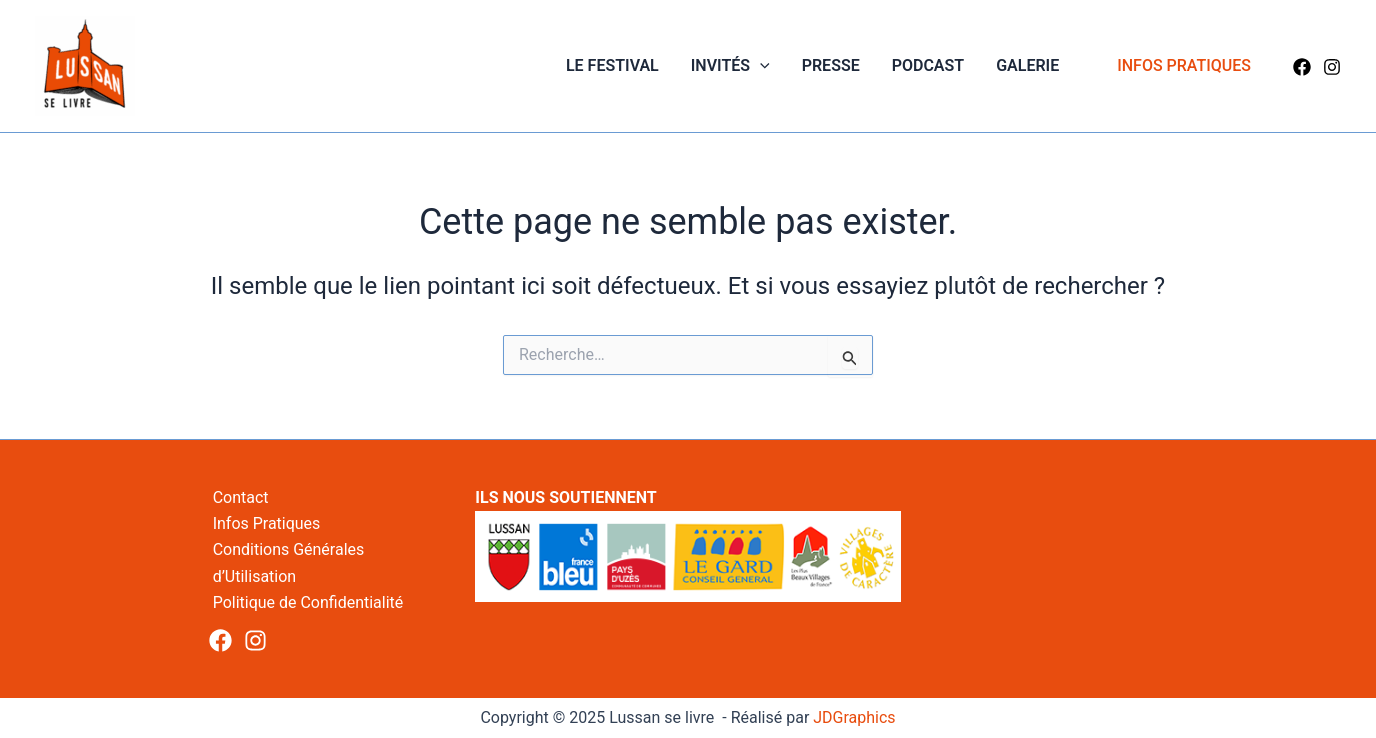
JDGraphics (854, 717)
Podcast (928, 65)
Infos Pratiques (267, 523)
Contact (241, 497)
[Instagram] (1332, 67)
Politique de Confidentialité (308, 602)
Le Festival (612, 65)
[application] (760, 66)
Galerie (1027, 65)
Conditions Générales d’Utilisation (289, 562)
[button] (1184, 66)
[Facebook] (1302, 67)
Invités (730, 66)
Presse (831, 65)
